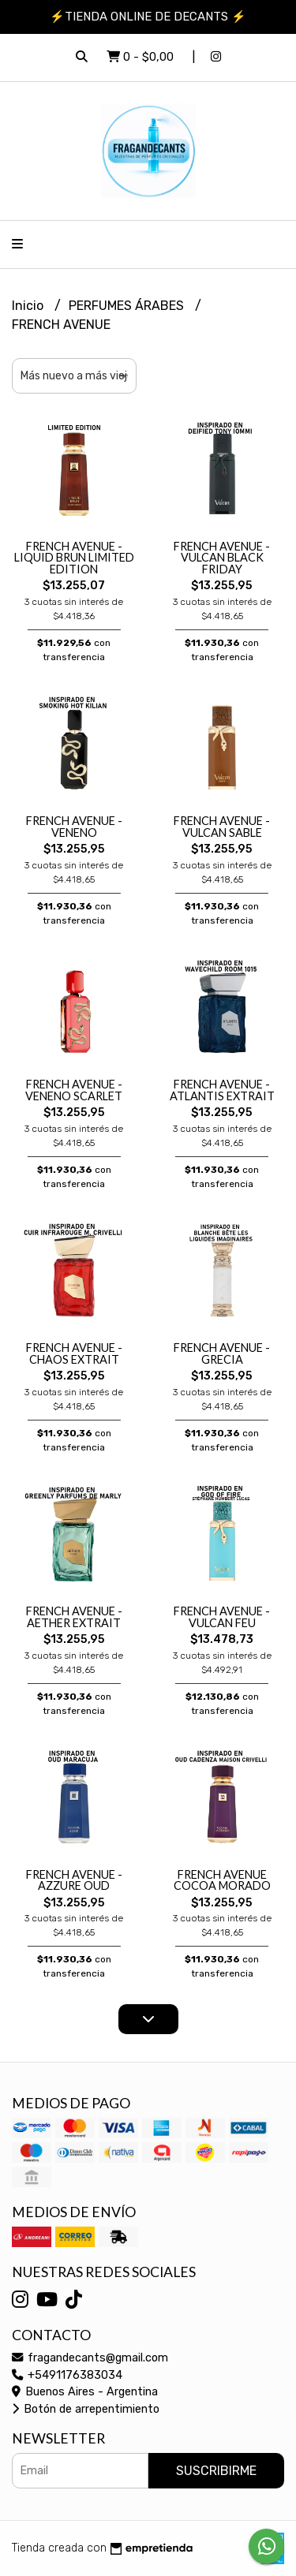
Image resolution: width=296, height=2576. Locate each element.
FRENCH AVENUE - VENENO (74, 826)
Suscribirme (216, 2470)
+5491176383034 (67, 2375)
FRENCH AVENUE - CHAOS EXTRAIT (74, 1353)
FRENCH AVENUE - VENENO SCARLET (73, 1089)
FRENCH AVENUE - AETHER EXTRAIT (74, 1616)
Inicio (29, 305)
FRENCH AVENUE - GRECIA (222, 1353)
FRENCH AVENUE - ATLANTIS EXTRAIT (222, 1089)
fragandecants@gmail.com (90, 2358)
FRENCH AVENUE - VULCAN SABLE (222, 826)
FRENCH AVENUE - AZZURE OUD (74, 1880)
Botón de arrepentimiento (85, 2409)
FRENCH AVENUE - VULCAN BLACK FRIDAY (222, 557)
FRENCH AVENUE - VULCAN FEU (222, 1616)
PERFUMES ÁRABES (128, 305)
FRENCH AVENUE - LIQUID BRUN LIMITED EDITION (74, 557)
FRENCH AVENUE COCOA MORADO (222, 1880)
